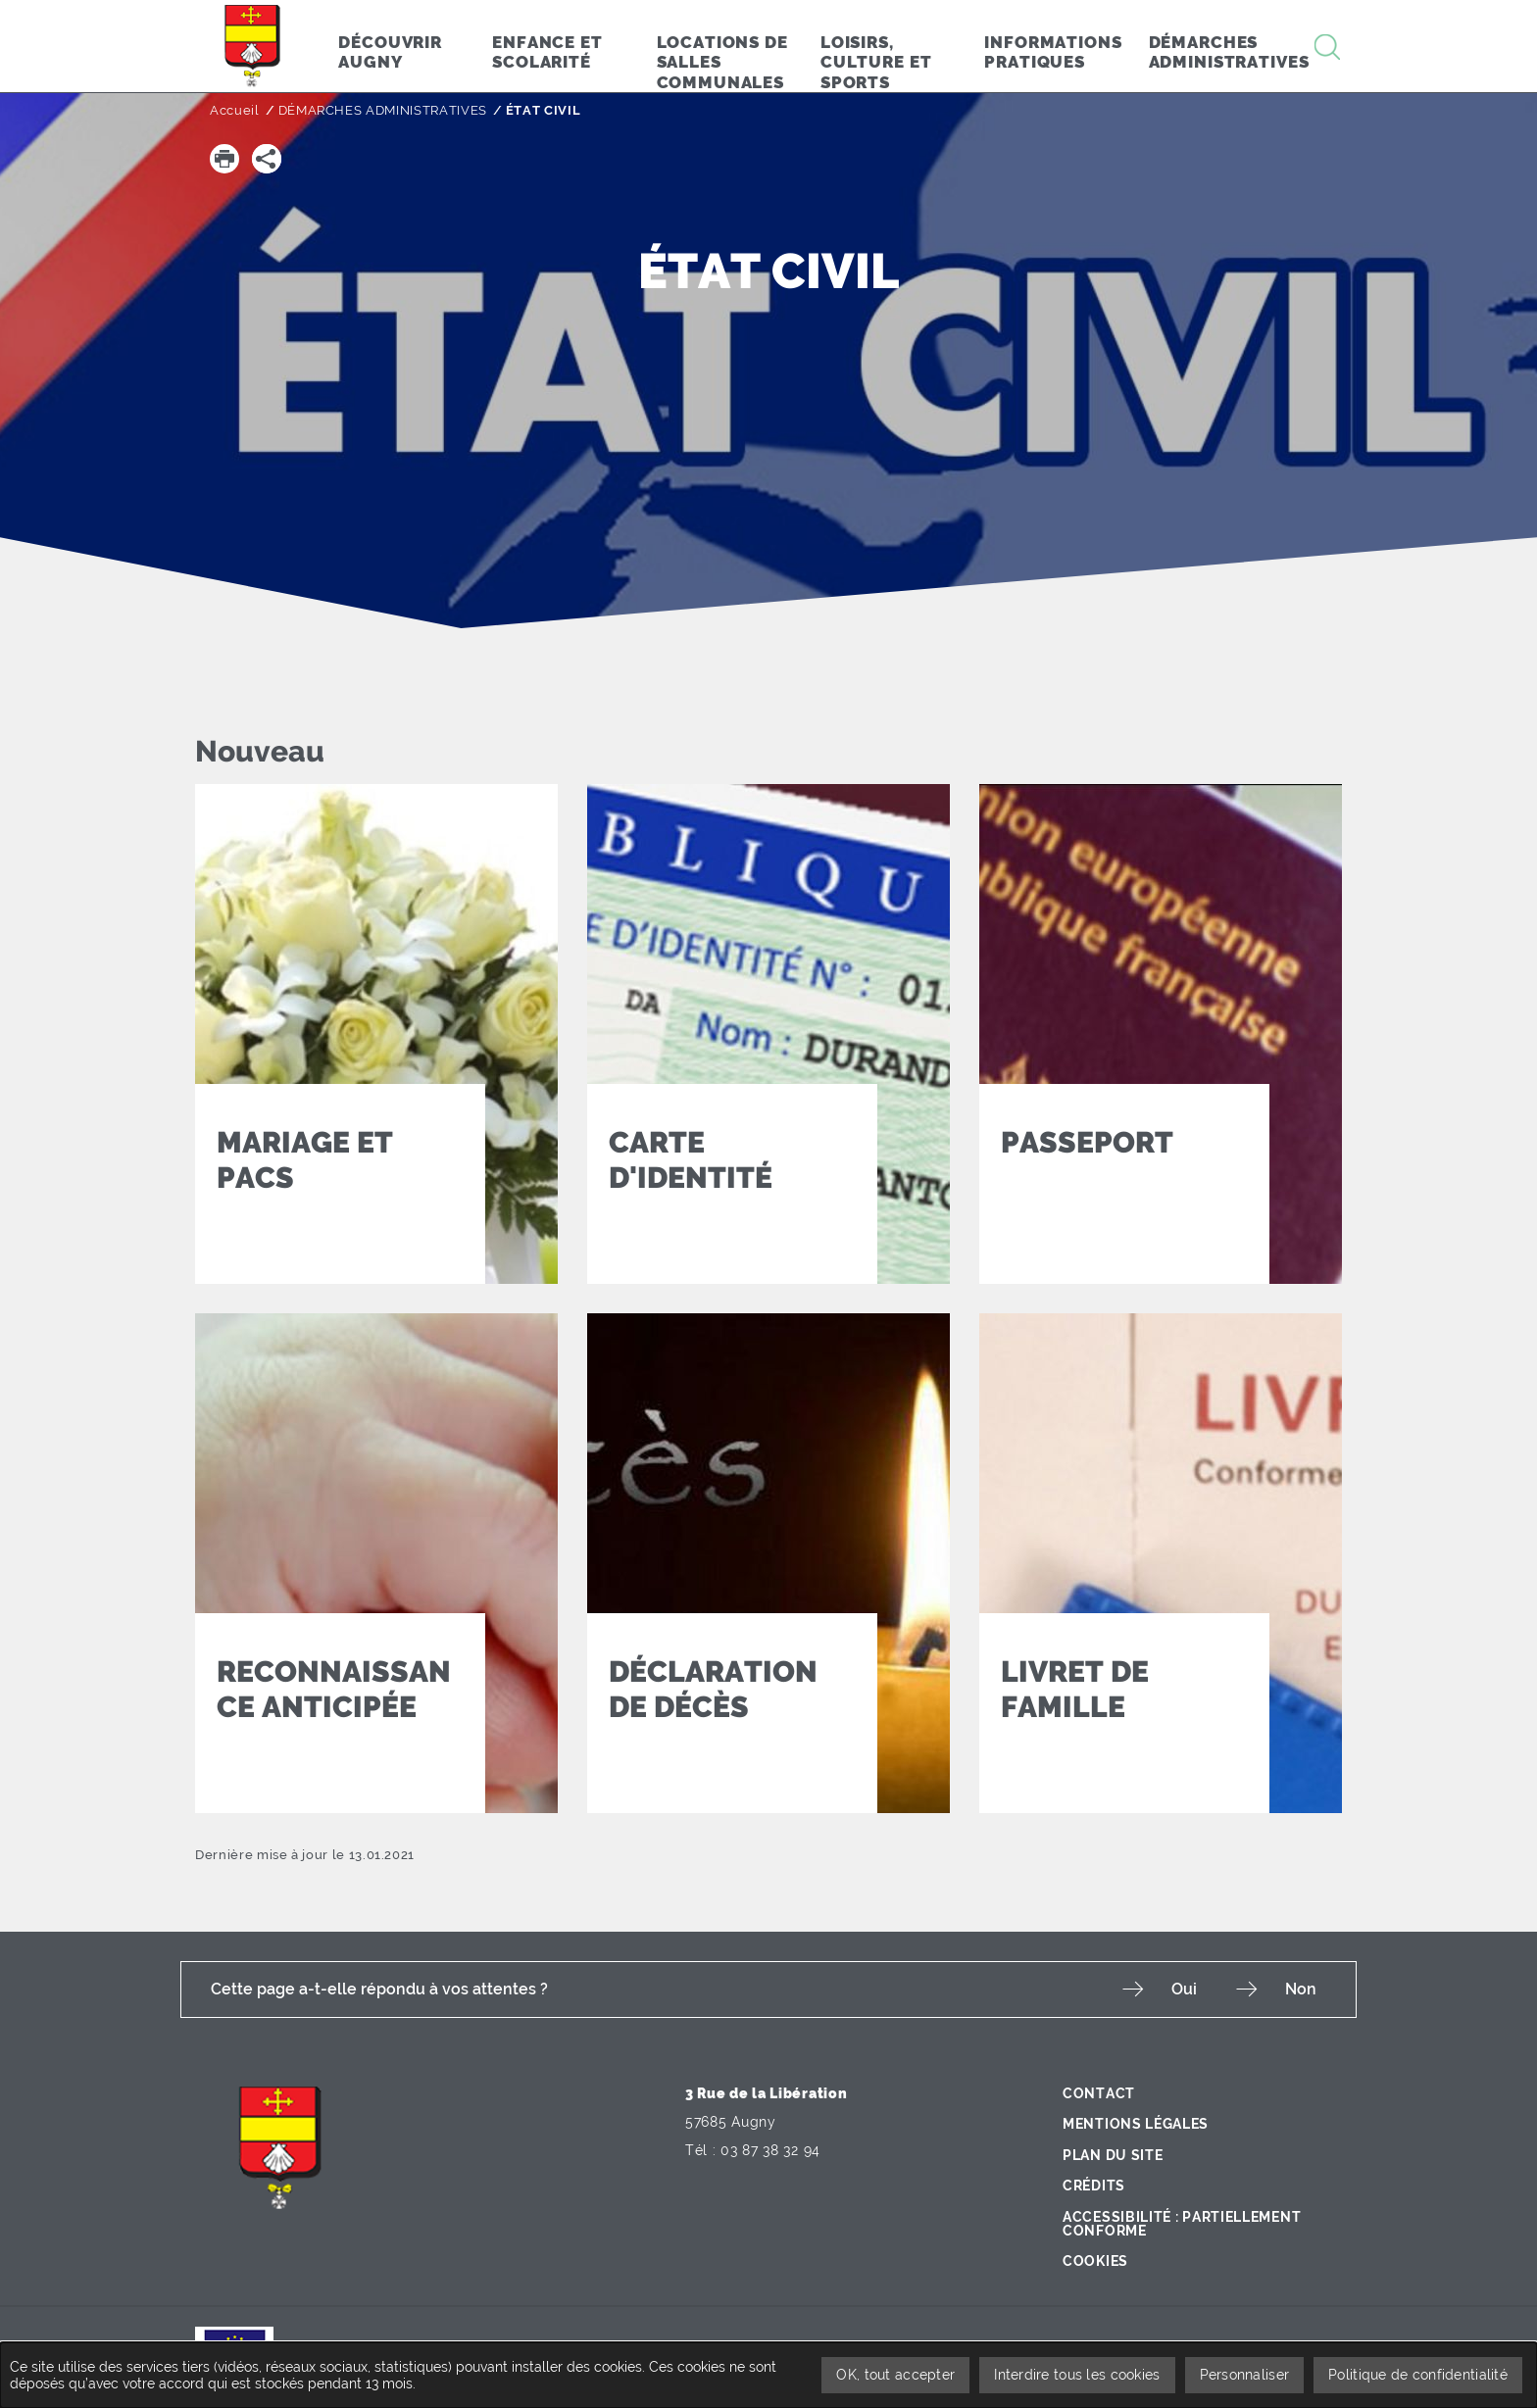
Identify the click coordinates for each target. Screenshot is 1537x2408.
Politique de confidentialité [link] (1418, 2375)
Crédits (1094, 2185)
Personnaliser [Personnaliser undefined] (1245, 2375)
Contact (1099, 2093)
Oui (1184, 1989)
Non (1300, 1989)
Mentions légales (1136, 2124)
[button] (224, 158)
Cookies (1095, 2261)
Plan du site (1113, 2155)
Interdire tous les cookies (1077, 2375)
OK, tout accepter (895, 2375)
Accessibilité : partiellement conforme (1182, 2223)
